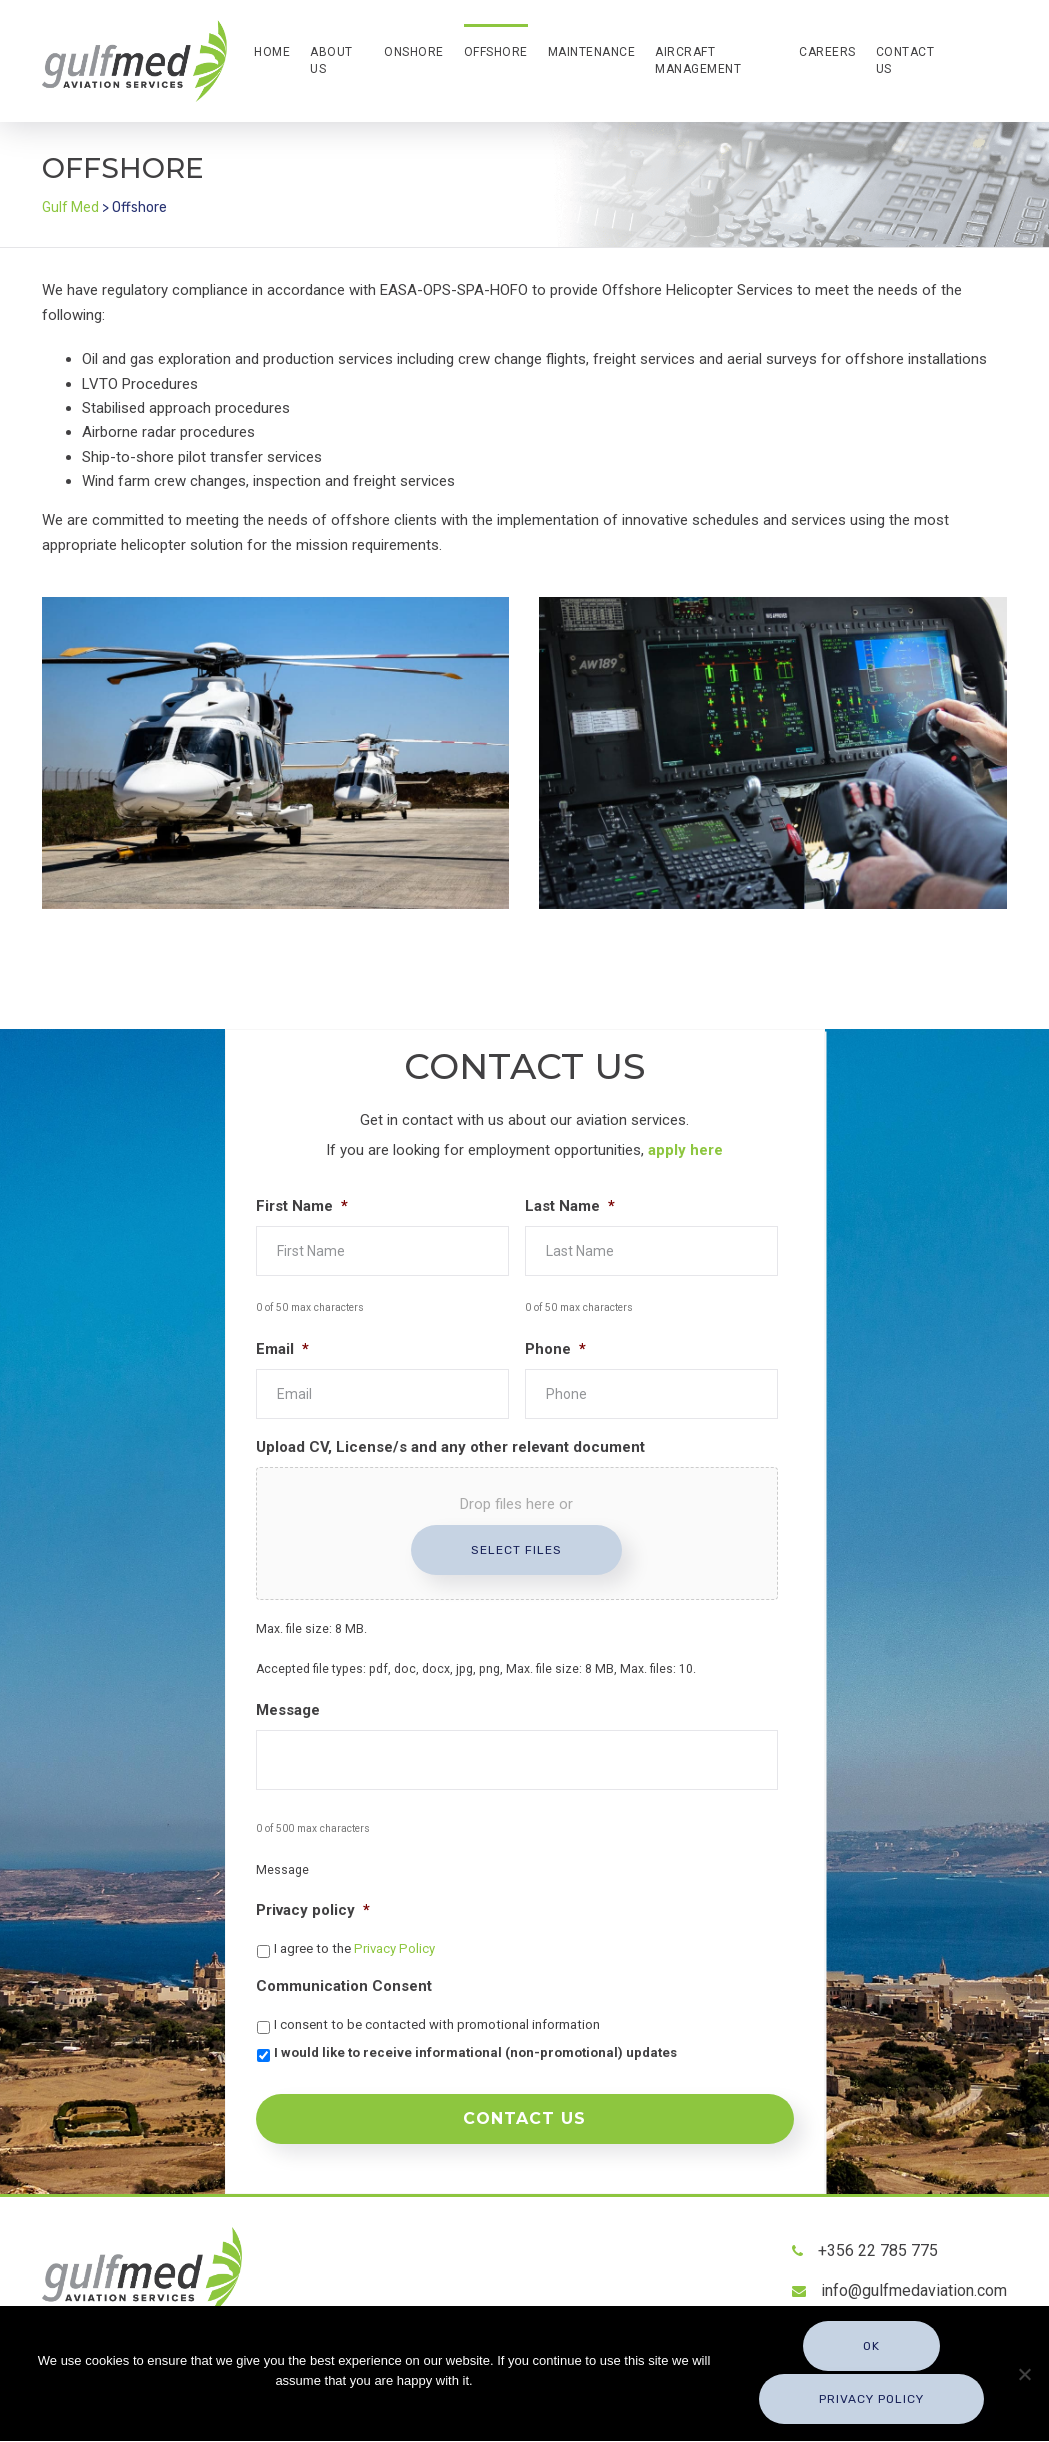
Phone (555, 1349)
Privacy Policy (394, 1948)
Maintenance (592, 52)
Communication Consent (344, 1986)
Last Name (570, 1206)
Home (272, 52)
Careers (827, 52)
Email (282, 1349)
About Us (331, 60)
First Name (302, 1206)
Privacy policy (313, 1910)
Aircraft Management (698, 60)
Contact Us (905, 60)
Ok (873, 2351)
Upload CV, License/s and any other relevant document (450, 1447)
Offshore (496, 52)
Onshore (414, 52)
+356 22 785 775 (878, 2242)
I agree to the (354, 1948)
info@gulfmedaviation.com (914, 2282)
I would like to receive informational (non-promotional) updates (475, 2052)
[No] (1024, 2376)
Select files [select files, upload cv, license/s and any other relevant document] (516, 1550)
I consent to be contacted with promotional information (437, 2024)
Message (288, 1710)
